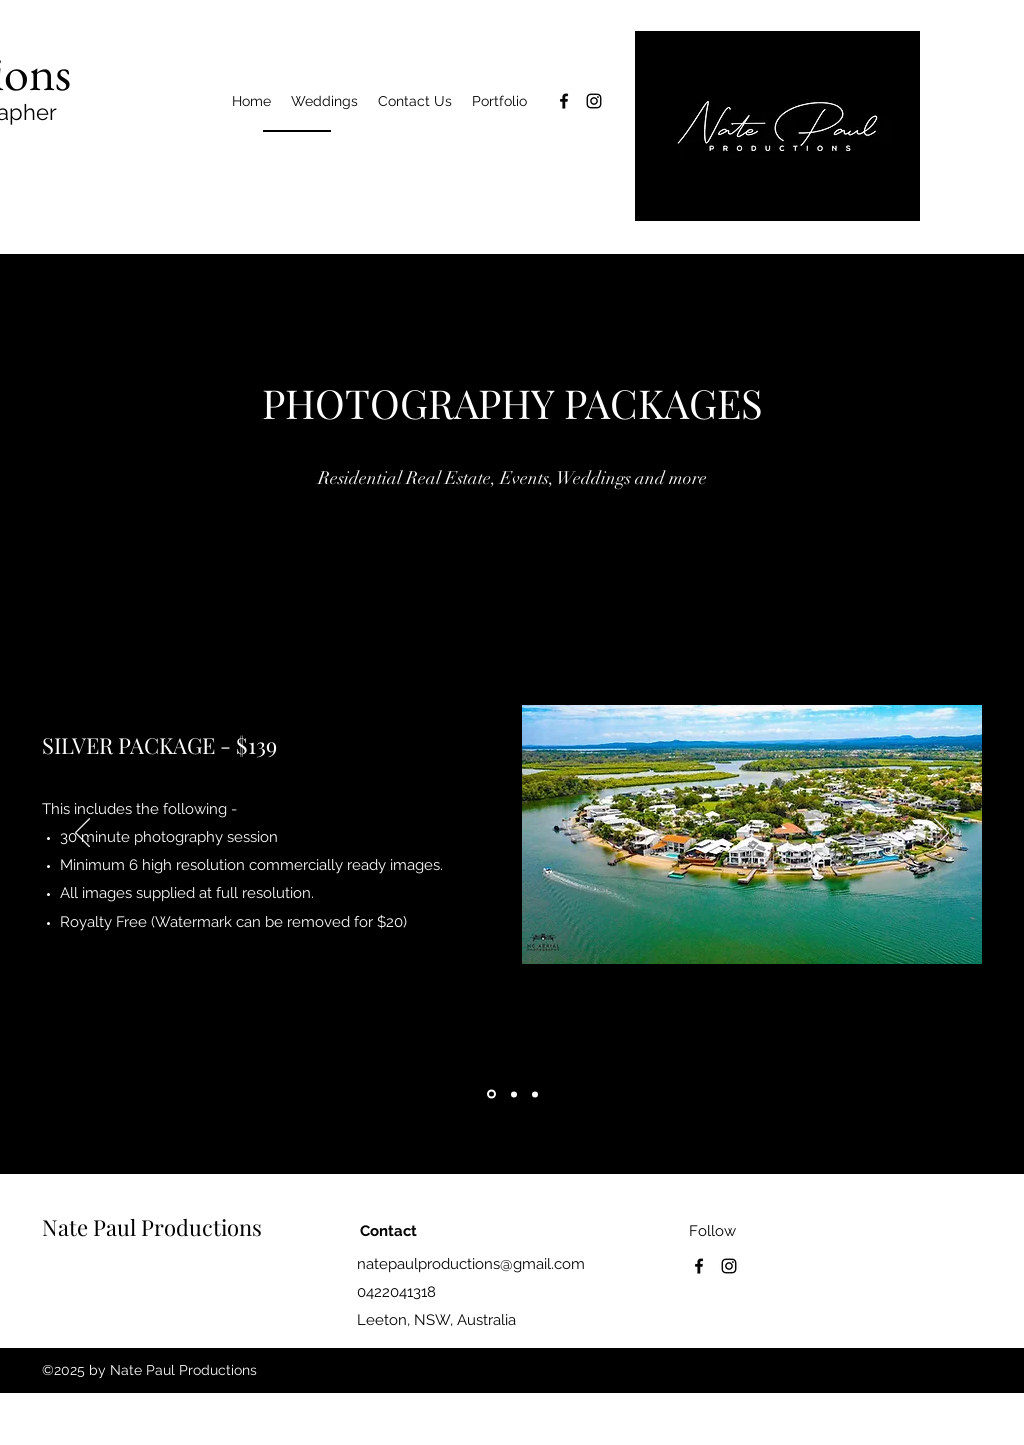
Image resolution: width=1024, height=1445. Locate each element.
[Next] (941, 834)
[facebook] (564, 101)
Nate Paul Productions (152, 1227)
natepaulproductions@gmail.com (471, 1264)
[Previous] (82, 834)
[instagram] (594, 101)
